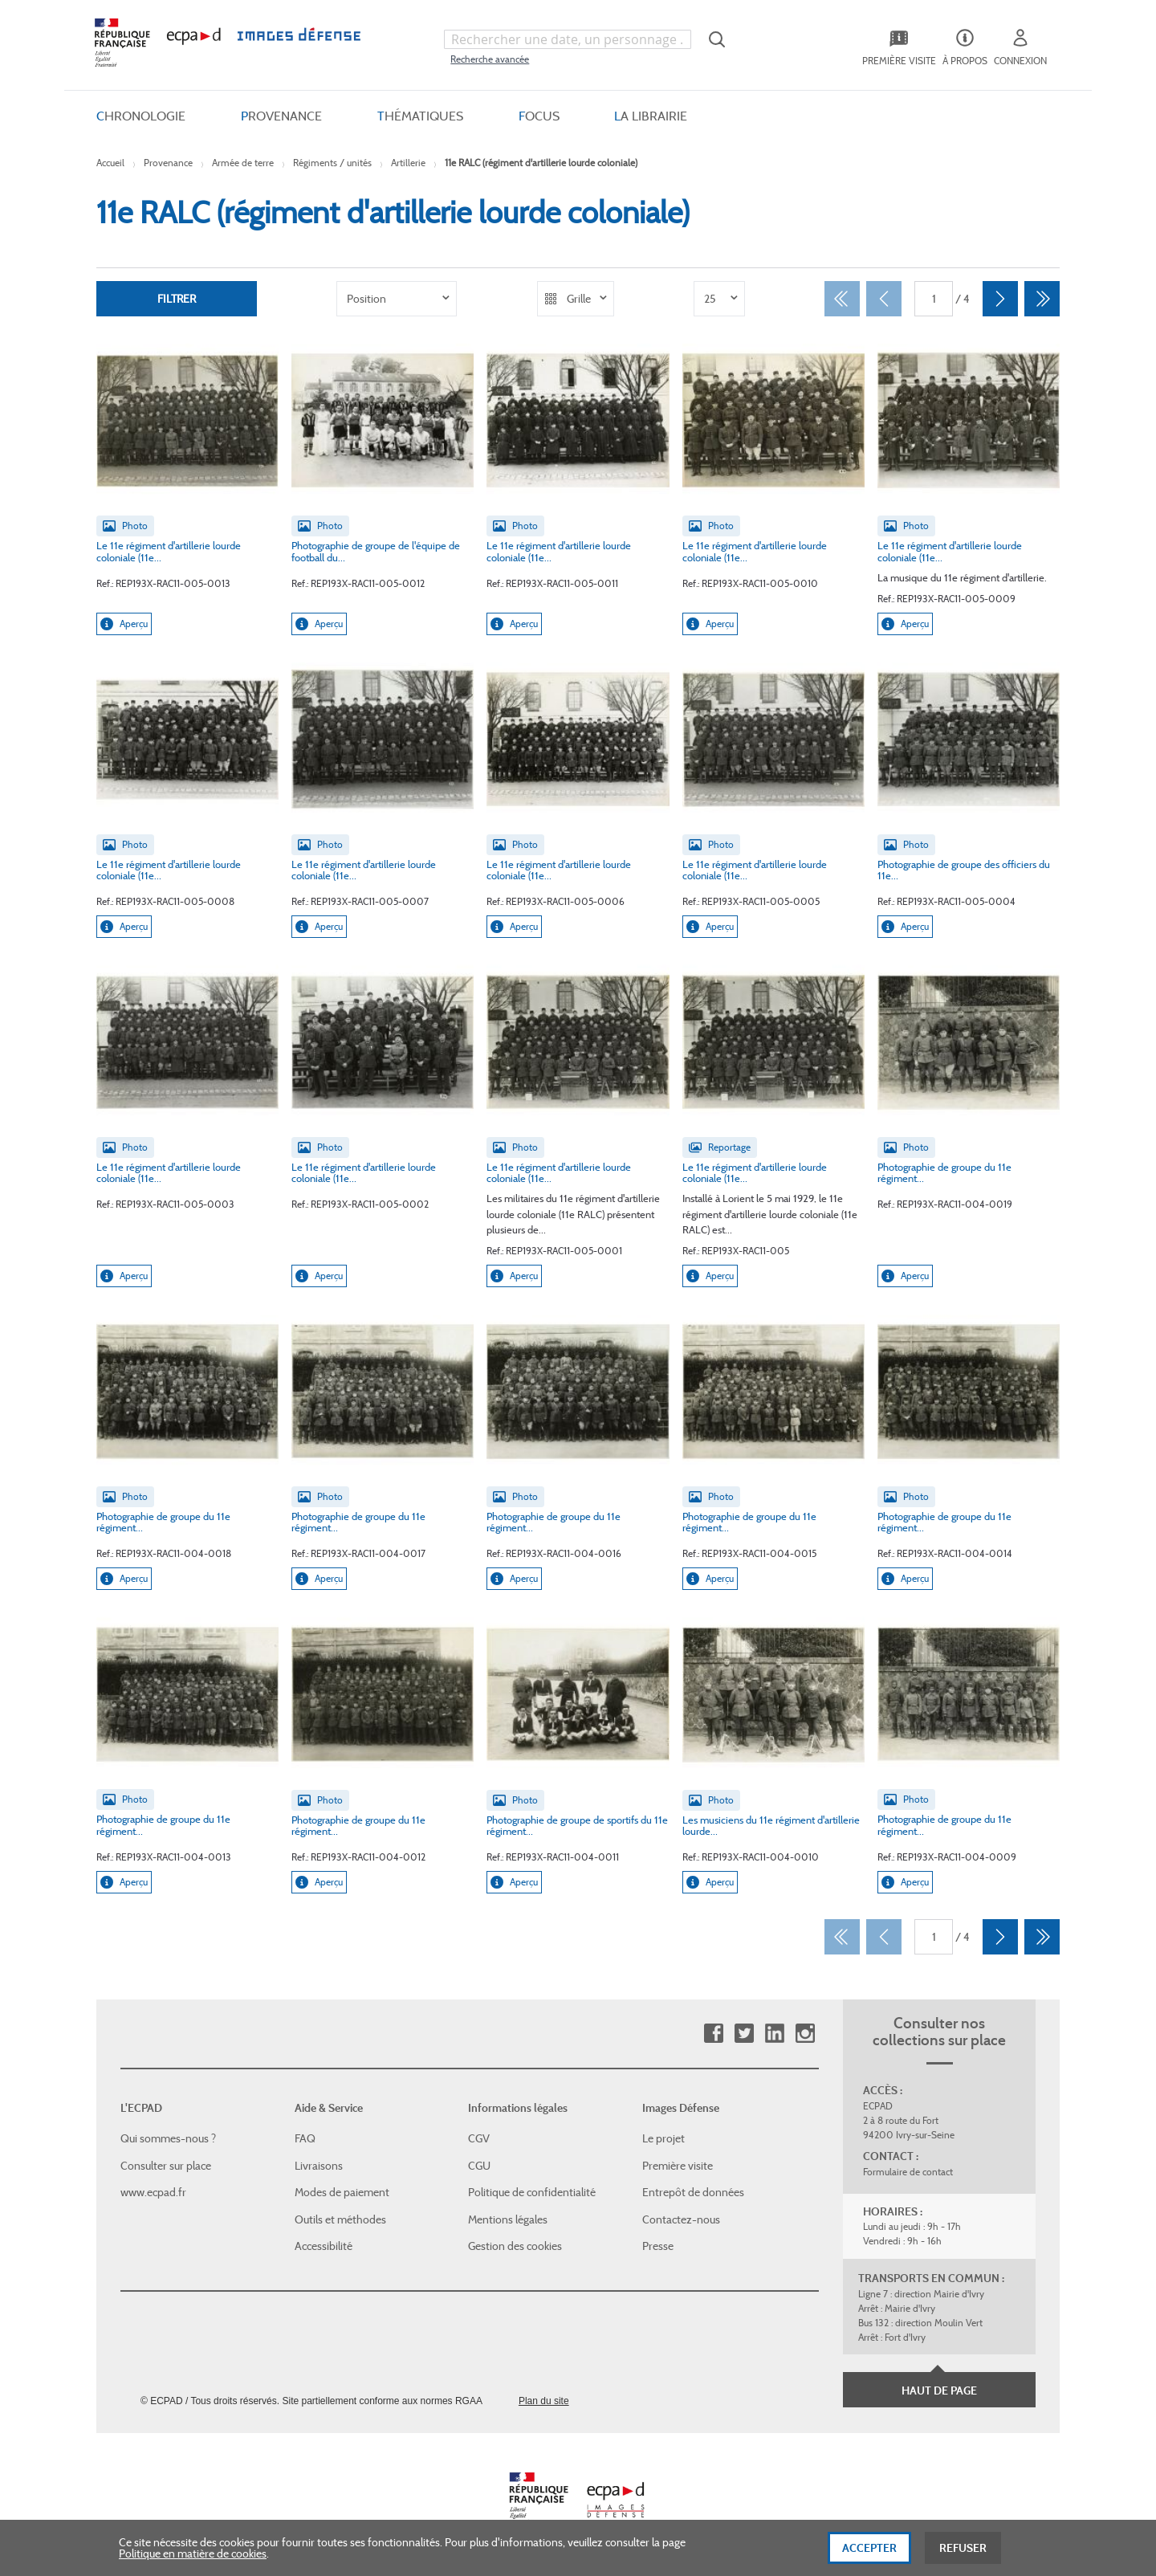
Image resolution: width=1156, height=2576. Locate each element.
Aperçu (124, 624)
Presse (658, 2246)
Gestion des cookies (515, 2246)
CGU (479, 2165)
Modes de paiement (342, 2192)
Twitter (744, 2034)
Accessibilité (323, 2246)
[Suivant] (1000, 298)
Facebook (713, 2034)
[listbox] (396, 298)
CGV (479, 2138)
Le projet (663, 2138)
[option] (396, 299)
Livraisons (319, 2165)
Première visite (677, 2165)
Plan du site (544, 2401)
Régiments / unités (332, 163)
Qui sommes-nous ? (168, 2138)
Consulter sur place (165, 2165)
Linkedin (774, 2034)
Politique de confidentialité (532, 2192)
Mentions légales (507, 2219)
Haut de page (939, 2390)
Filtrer (176, 298)
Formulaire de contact (908, 2172)
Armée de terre (243, 163)
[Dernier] (1042, 298)
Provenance (168, 163)
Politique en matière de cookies (193, 2560)
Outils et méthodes (340, 2219)
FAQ (305, 2138)
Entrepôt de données (693, 2192)
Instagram (805, 2034)
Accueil (110, 163)
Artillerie (408, 163)
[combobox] (567, 39)
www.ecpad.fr (153, 2192)
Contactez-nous (681, 2219)
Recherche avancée (489, 59)
